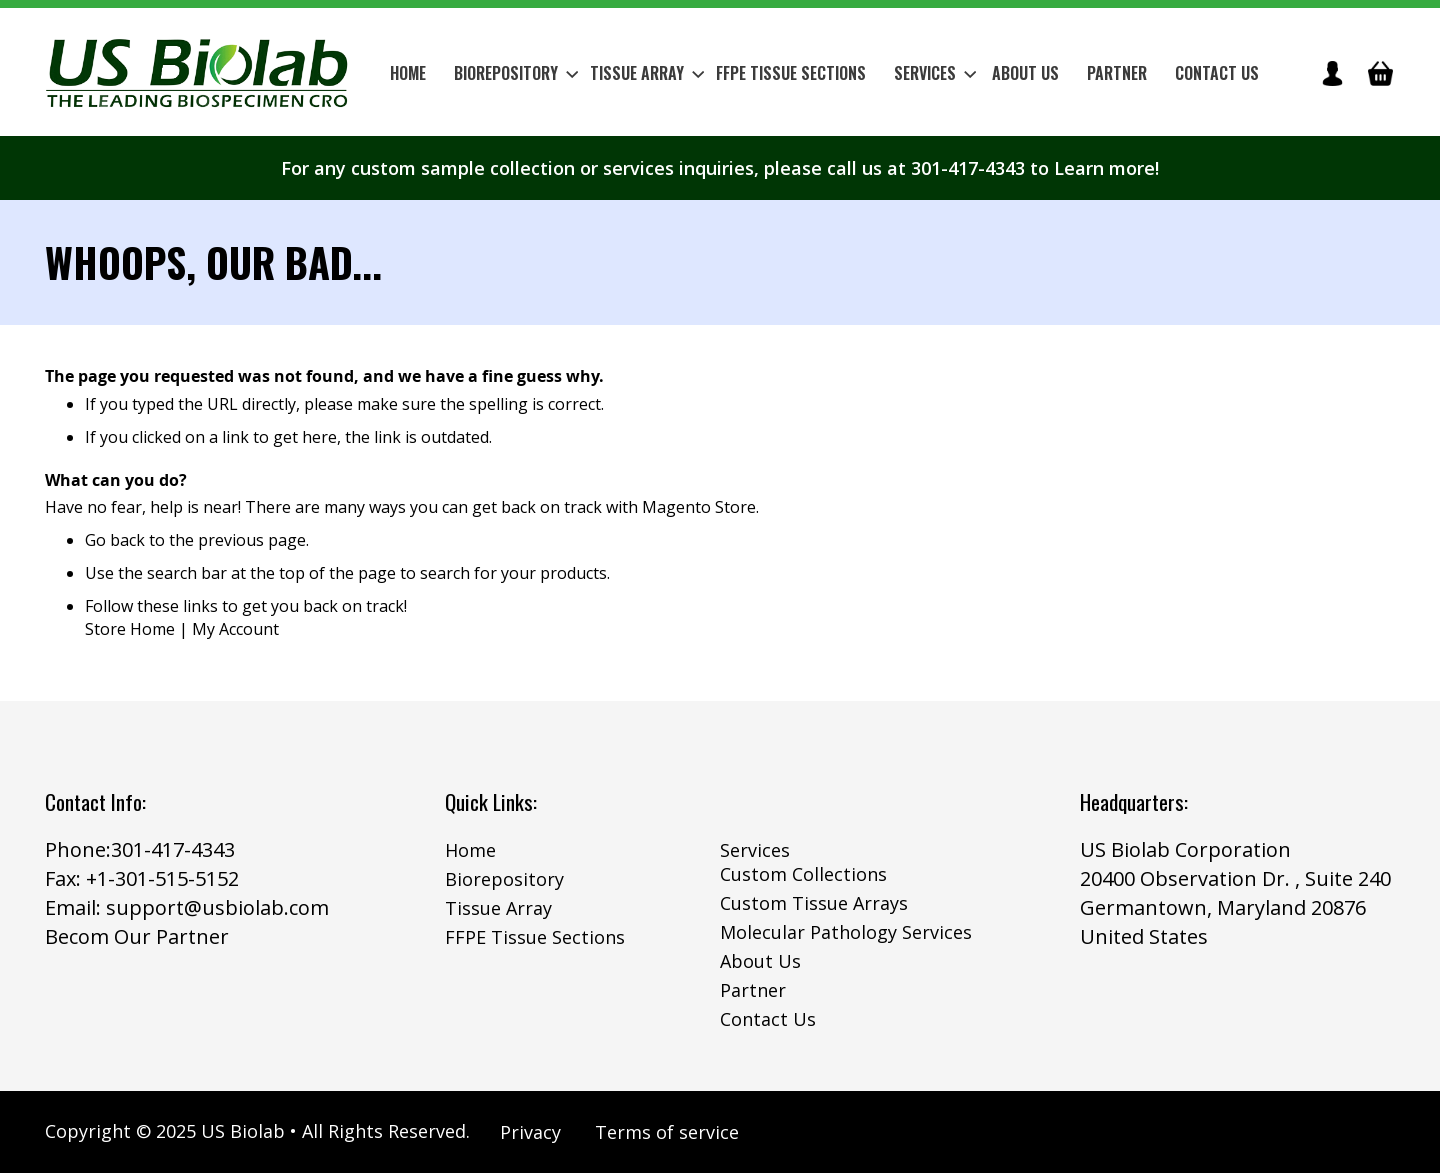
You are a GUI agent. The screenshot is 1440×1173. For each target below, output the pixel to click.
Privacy (530, 1132)
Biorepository (504, 879)
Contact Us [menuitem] (1217, 73)
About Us (760, 961)
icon (1332, 73)
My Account (235, 629)
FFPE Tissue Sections (535, 937)
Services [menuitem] (935, 73)
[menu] (824, 73)
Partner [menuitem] (1117, 73)
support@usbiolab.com (217, 907)
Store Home (130, 629)
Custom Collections (803, 874)
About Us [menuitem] (1025, 73)
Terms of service (667, 1132)
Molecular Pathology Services (846, 932)
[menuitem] (510, 73)
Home (470, 850)
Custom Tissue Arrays (814, 903)
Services (755, 850)
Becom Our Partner (137, 936)
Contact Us (768, 1019)
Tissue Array (498, 908)
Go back (115, 540)
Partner (753, 990)
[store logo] (197, 72)
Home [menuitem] (408, 73)
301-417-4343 (173, 849)
